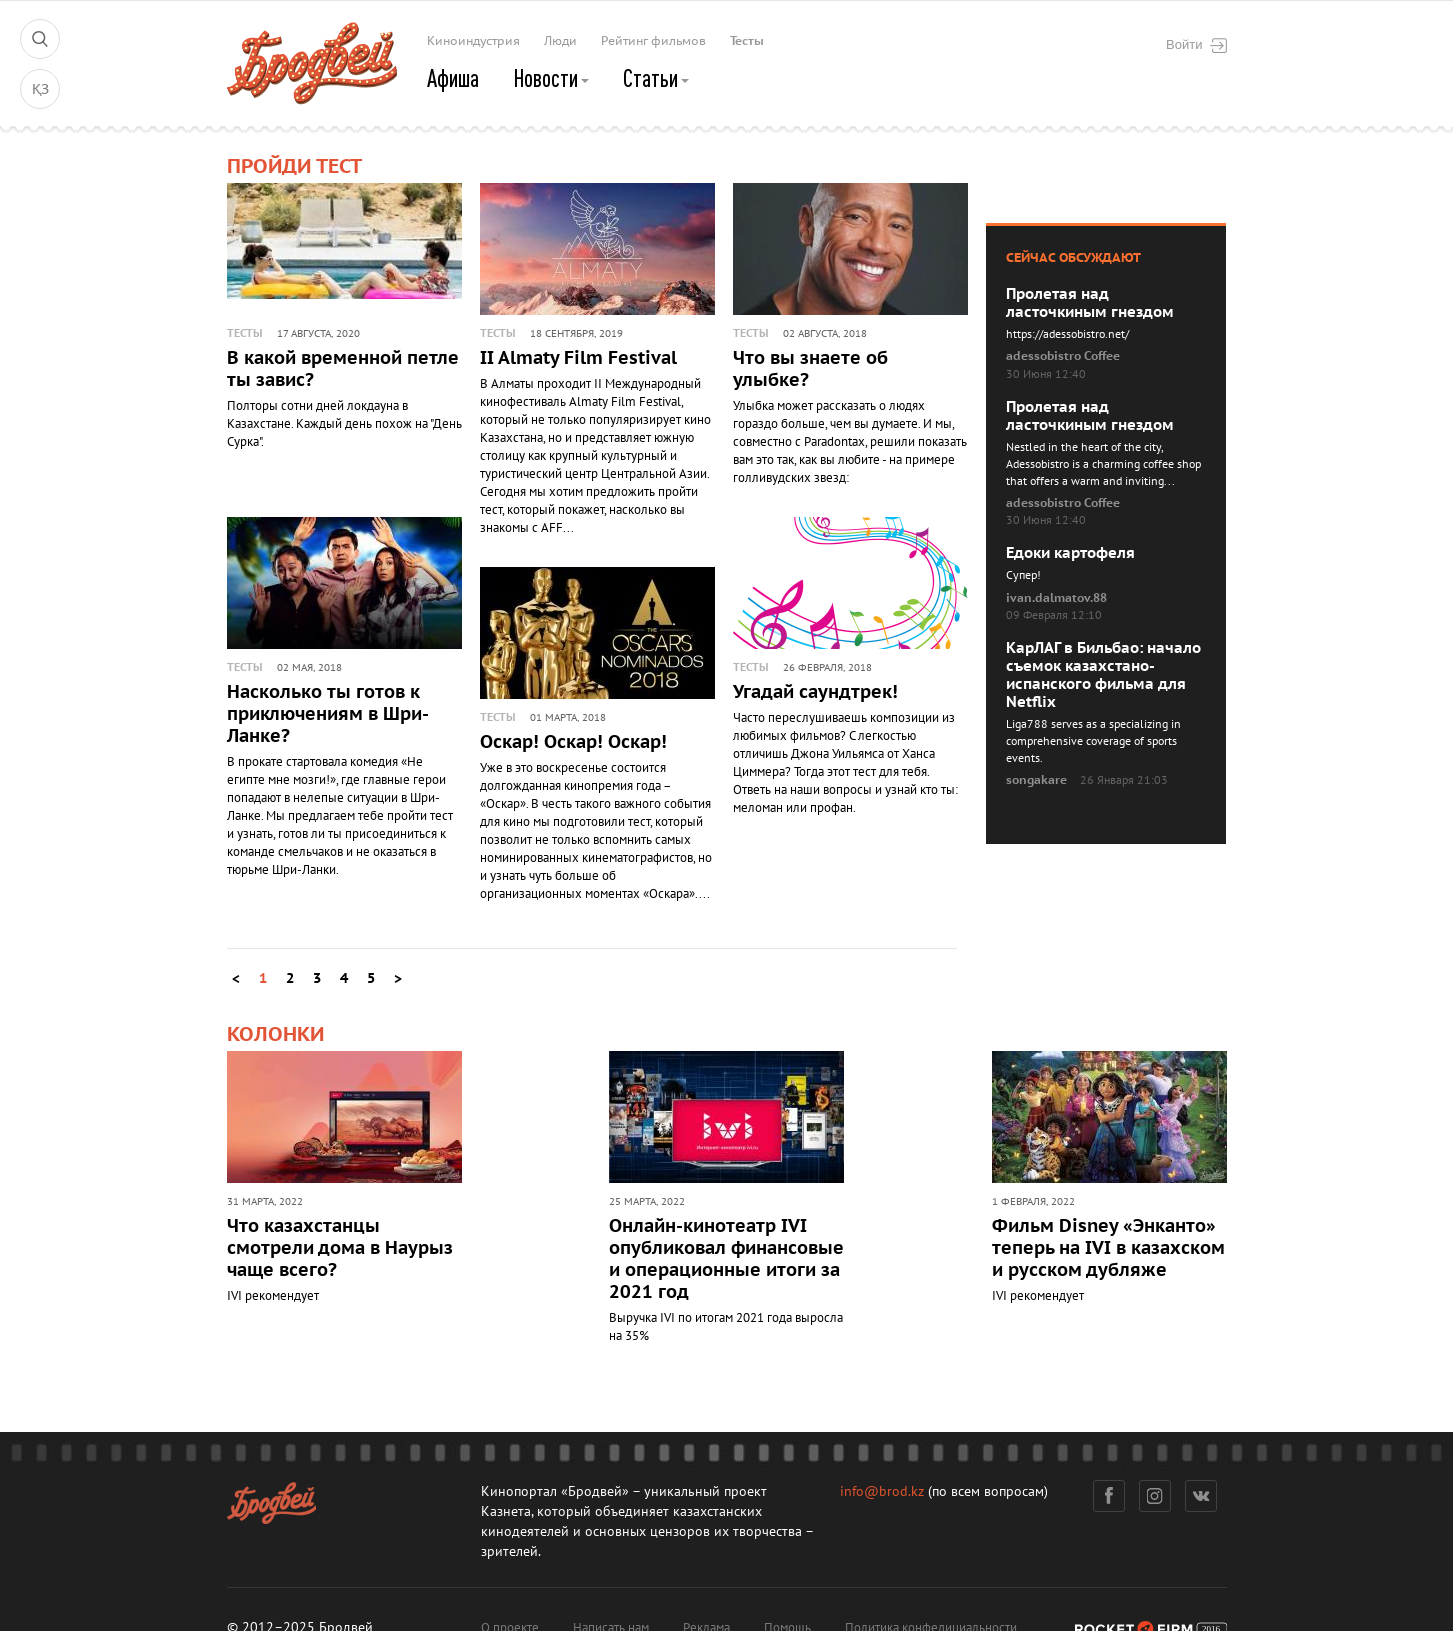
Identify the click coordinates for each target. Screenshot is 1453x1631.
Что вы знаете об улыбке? (810, 369)
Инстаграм (1154, 1496)
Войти (1196, 45)
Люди (560, 41)
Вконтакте (1200, 1496)
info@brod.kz (882, 1491)
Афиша (453, 78)
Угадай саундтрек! (815, 692)
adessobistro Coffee (1063, 356)
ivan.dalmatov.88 (1056, 598)
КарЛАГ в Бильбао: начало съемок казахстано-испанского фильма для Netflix (1103, 675)
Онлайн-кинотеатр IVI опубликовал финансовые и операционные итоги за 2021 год (726, 1259)
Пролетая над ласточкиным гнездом (1090, 303)
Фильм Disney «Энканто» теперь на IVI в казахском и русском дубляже (1108, 1248)
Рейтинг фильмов (653, 41)
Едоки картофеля (1070, 553)
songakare (1036, 780)
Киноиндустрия (473, 41)
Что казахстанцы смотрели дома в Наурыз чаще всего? (340, 1248)
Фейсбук (1109, 1496)
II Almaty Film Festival (578, 358)
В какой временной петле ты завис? (343, 369)
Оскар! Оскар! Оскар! (573, 742)
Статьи (656, 78)
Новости (551, 78)
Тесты (747, 41)
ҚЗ (40, 89)
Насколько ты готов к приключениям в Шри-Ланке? (328, 714)
